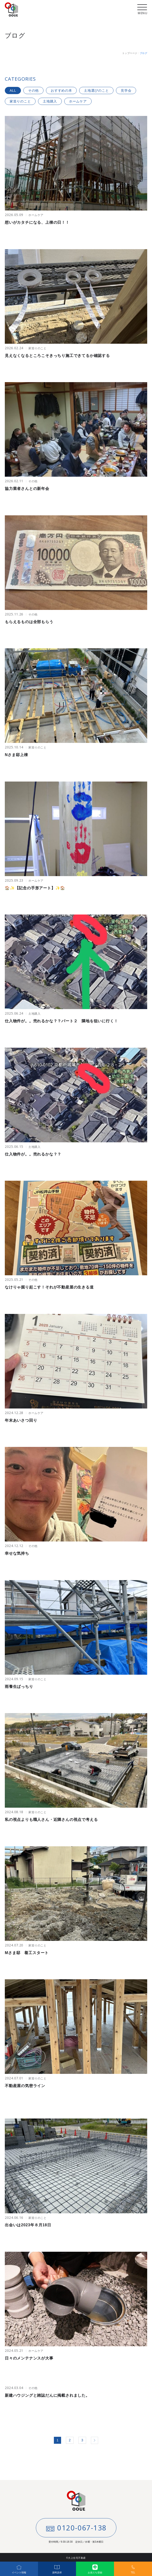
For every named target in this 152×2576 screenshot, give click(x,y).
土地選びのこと (96, 90)
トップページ (129, 53)
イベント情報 (19, 2568)
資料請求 (57, 2568)
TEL (133, 2568)
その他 (33, 90)
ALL (13, 90)
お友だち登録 (95, 2568)
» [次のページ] (94, 2440)
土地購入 (50, 101)
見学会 (126, 90)
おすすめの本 (61, 90)
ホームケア (78, 101)
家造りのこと (20, 101)
